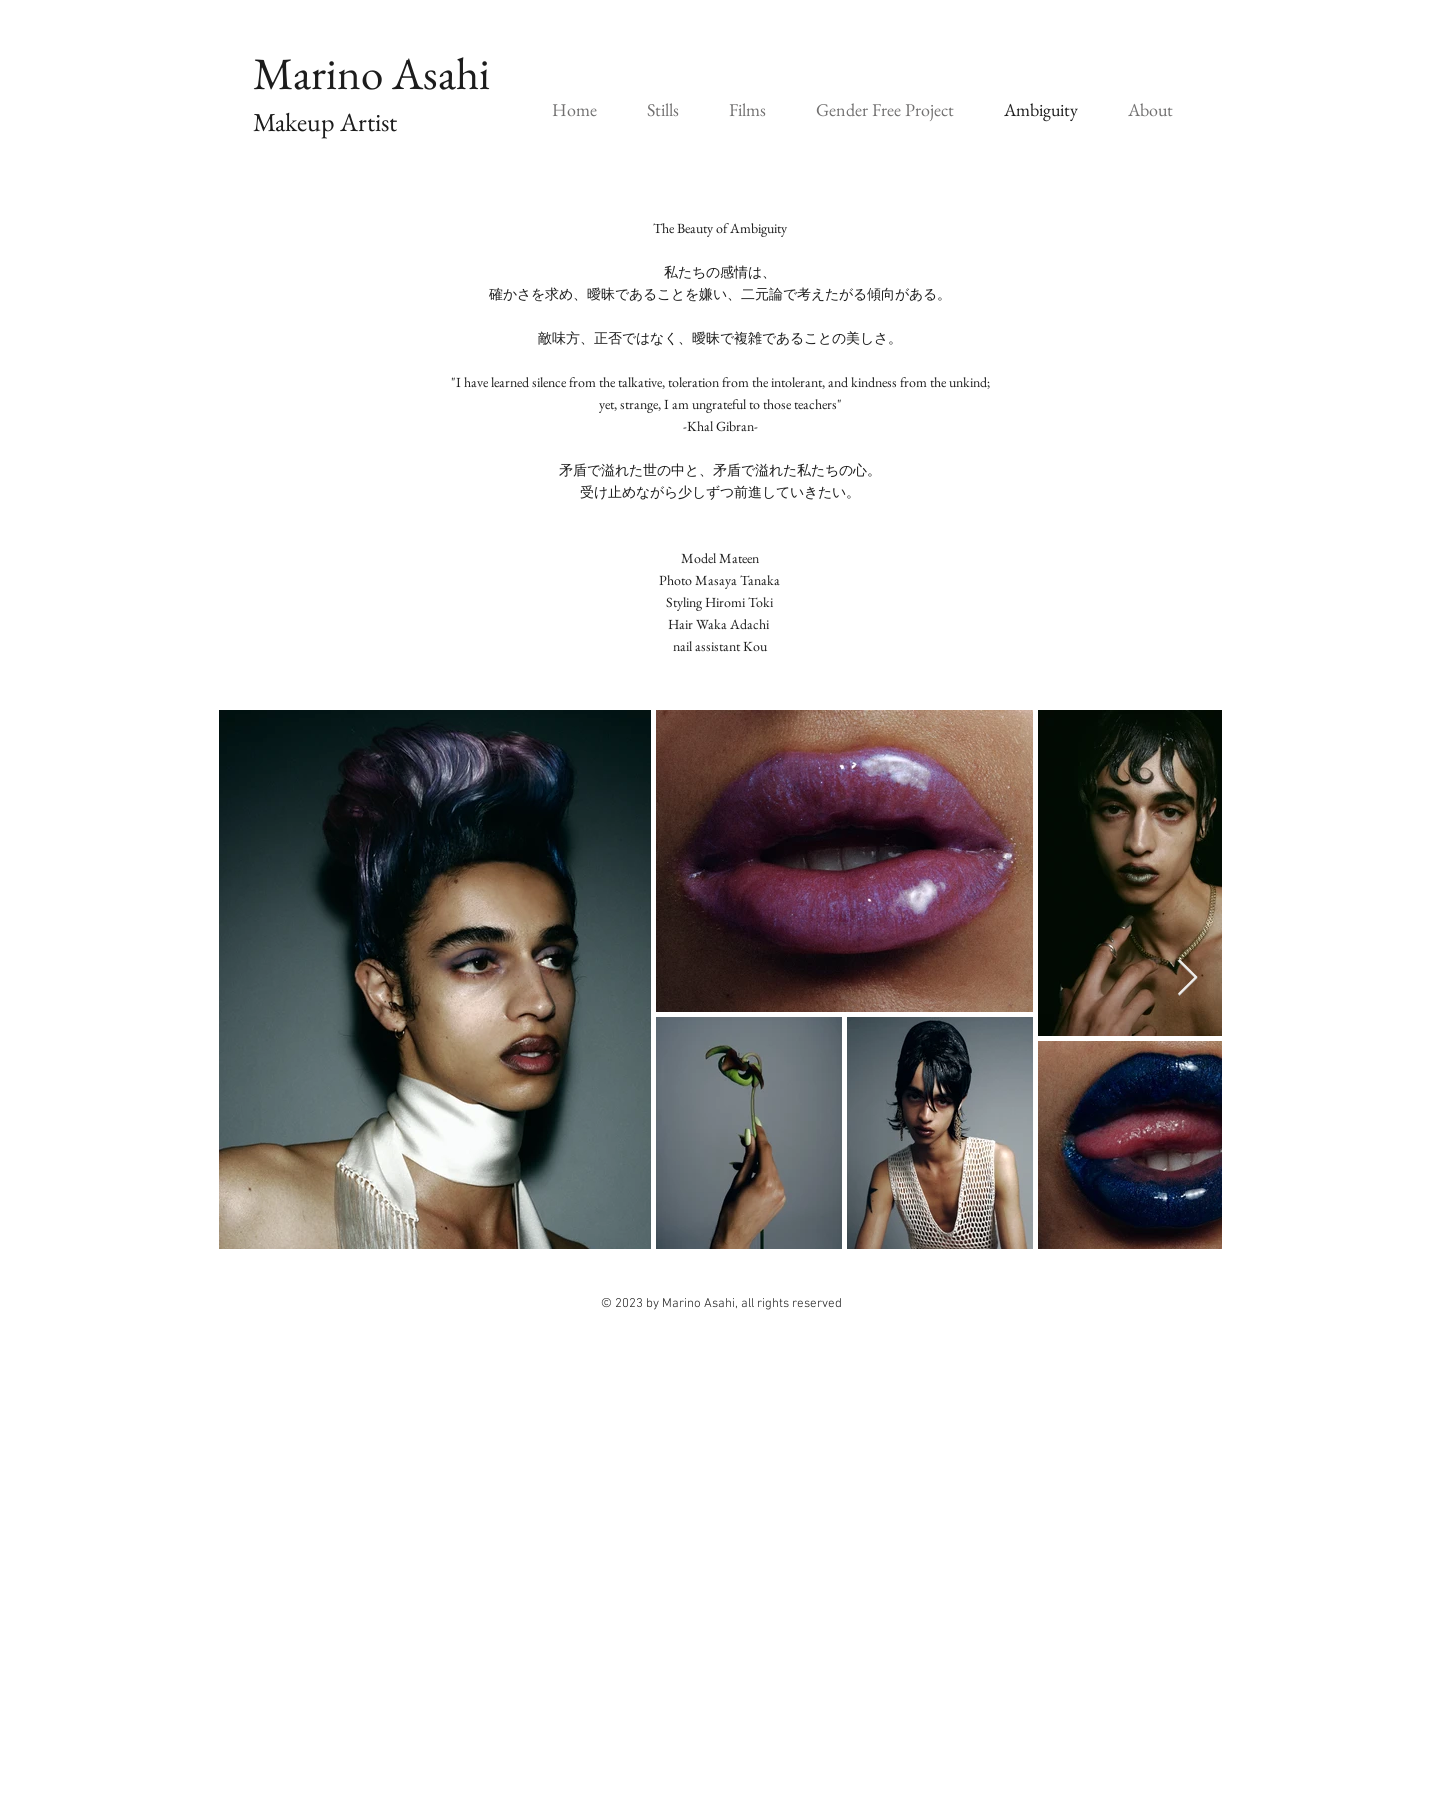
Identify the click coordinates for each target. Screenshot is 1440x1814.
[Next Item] (1187, 978)
